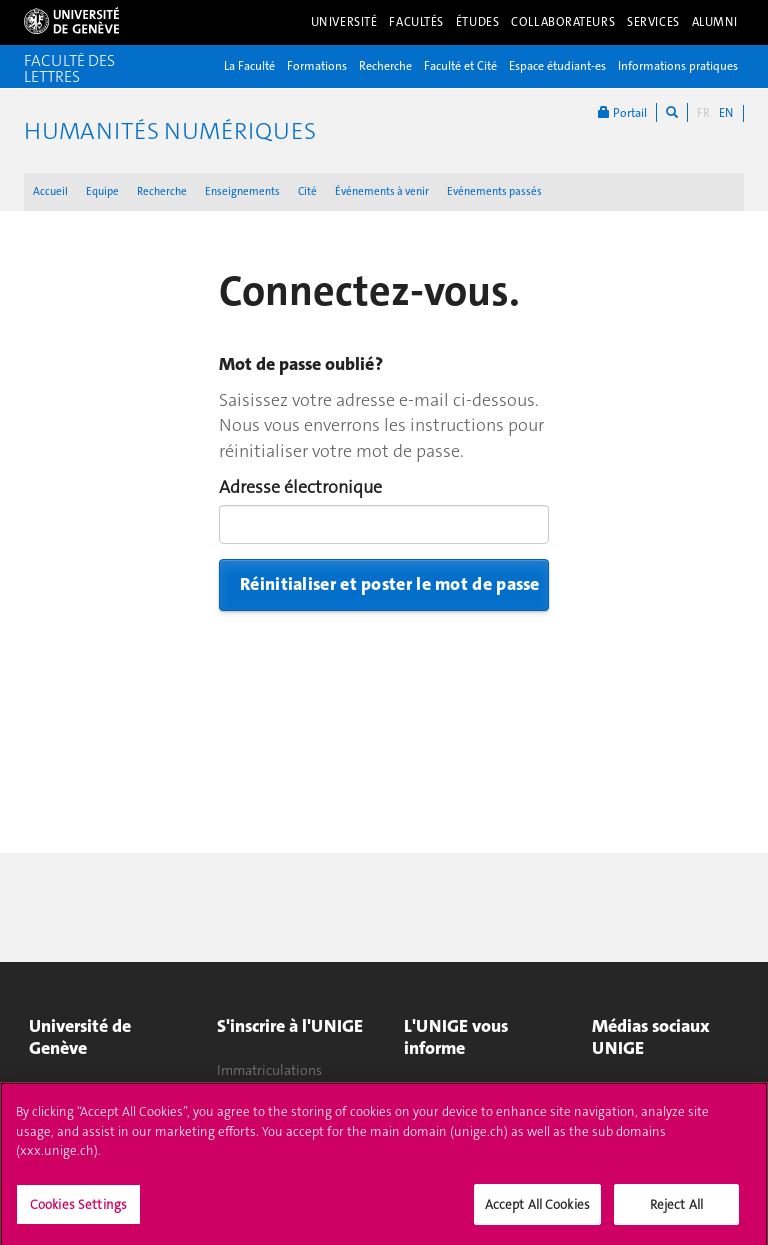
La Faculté (249, 66)
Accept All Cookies (537, 1211)
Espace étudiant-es (557, 66)
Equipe (102, 191)
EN (726, 113)
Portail (622, 112)
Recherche (385, 66)
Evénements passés (494, 191)
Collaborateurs (563, 22)
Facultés (416, 22)
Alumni (715, 22)
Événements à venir (382, 191)
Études (477, 22)
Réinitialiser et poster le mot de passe (390, 584)
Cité (307, 191)
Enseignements (242, 191)
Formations (317, 66)
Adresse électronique (300, 487)
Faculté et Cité (460, 66)
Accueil (50, 191)
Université (344, 22)
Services (653, 22)
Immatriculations (269, 1070)
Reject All (676, 1211)
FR (703, 113)
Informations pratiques (678, 66)
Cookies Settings (78, 1211)
